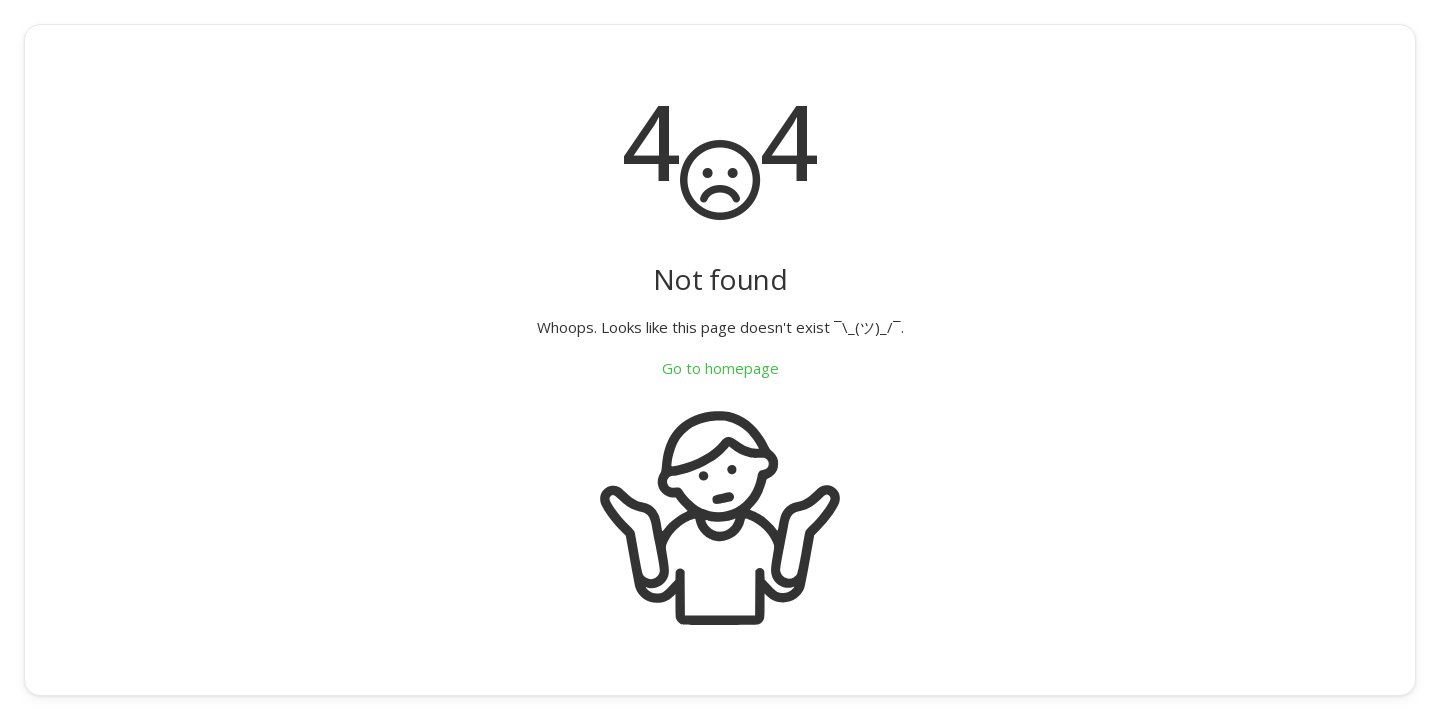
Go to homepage (720, 368)
